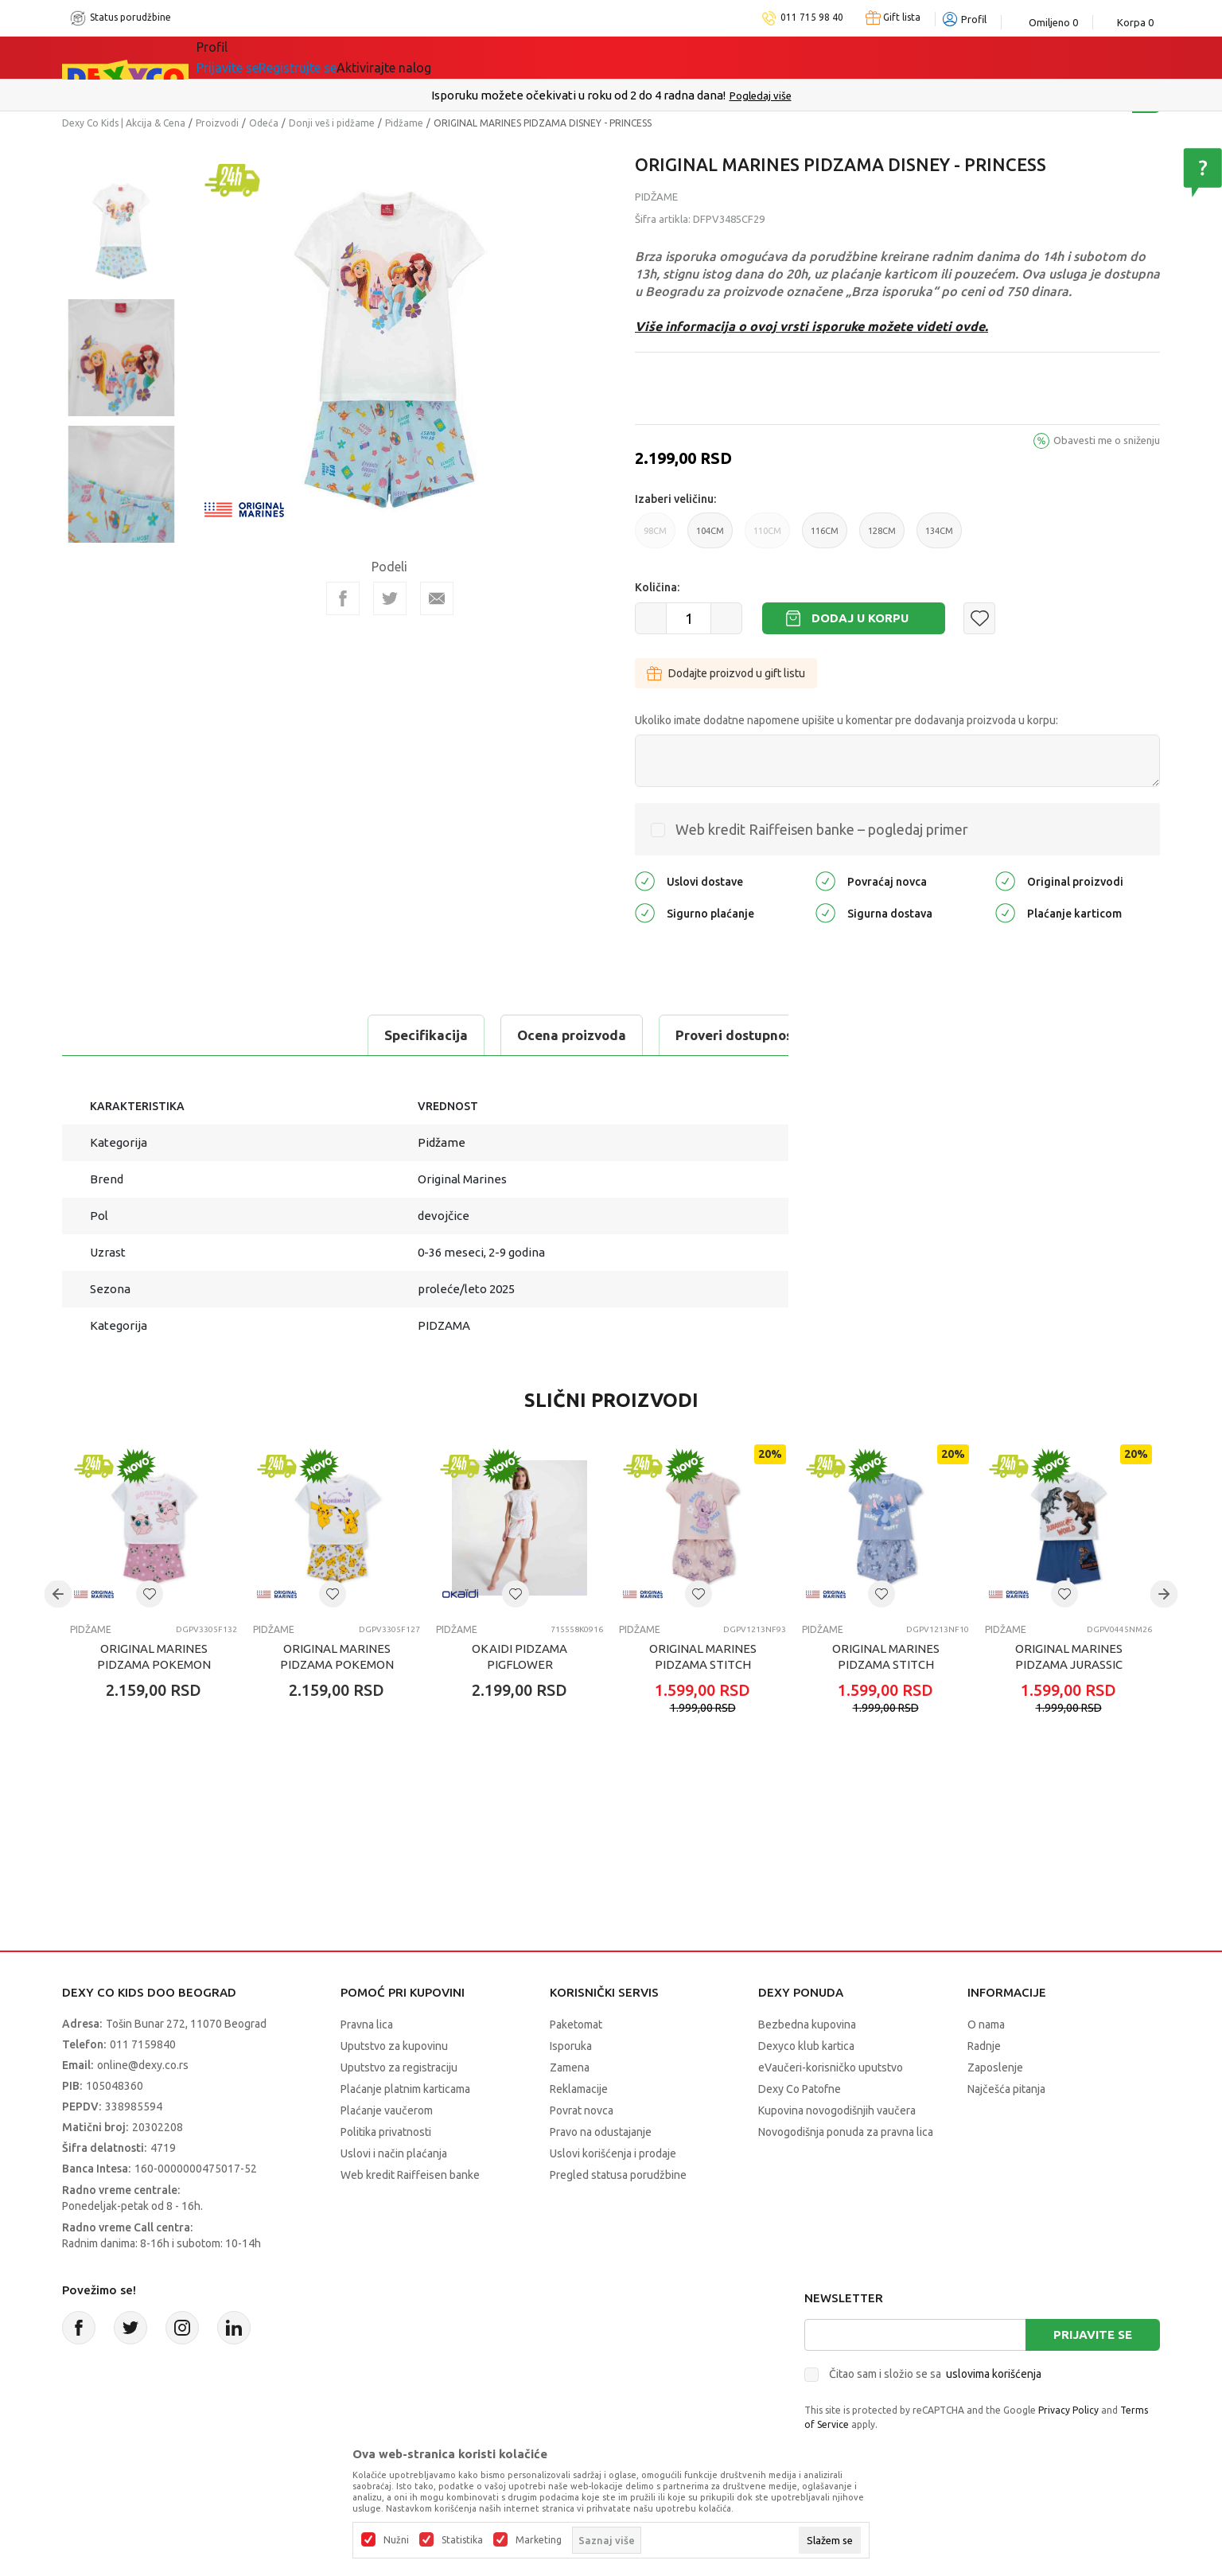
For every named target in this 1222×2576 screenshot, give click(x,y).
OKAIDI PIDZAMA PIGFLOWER (519, 1656)
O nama (986, 2024)
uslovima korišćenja (993, 2374)
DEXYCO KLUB (600, 57)
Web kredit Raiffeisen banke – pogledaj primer (821, 829)
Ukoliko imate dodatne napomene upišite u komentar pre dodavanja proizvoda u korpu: (846, 720)
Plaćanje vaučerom (387, 2110)
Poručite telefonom (577, 95)
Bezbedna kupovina (807, 2024)
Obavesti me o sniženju (1106, 440)
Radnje (984, 2046)
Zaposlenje (995, 2067)
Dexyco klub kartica (806, 2046)
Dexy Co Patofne (799, 2089)
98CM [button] (655, 537)
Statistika (462, 2540)
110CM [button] (767, 537)
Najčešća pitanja (1006, 2089)
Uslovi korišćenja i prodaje (613, 2153)
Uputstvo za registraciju (399, 2067)
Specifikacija (128, 1034)
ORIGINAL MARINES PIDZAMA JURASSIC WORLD (1069, 1664)
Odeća (263, 123)
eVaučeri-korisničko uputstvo (830, 2067)
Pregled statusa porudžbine (618, 2175)
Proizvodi (217, 123)
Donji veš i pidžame (332, 123)
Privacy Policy (1068, 2410)
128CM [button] (882, 537)
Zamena (570, 2067)
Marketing (539, 2540)
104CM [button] (710, 537)
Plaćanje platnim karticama (405, 2089)
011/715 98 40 (668, 95)
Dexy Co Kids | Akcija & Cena (123, 123)
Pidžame (404, 123)
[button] (979, 618)
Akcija (360, 57)
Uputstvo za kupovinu (394, 2046)
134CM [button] (939, 537)
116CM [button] (825, 537)
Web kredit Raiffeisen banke (410, 2175)
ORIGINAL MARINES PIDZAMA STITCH (703, 1656)
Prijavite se (1092, 2334)
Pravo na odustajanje (601, 2132)
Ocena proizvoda (274, 1034)
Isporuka (571, 2046)
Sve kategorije (261, 57)
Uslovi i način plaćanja (394, 2153)
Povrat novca (581, 2110)
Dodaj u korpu (860, 618)
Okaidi (703, 57)
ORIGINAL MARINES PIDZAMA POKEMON (154, 1656)
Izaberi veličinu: (675, 499)
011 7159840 (143, 2044)
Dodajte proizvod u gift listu (726, 673)
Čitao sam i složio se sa (935, 2373)
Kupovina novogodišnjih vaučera (837, 2110)
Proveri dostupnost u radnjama (477, 1034)
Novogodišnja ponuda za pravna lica (845, 2132)
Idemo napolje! (465, 57)
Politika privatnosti (386, 2132)
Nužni (396, 2540)
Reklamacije (579, 2089)
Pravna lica (367, 2024)
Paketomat (576, 2024)
